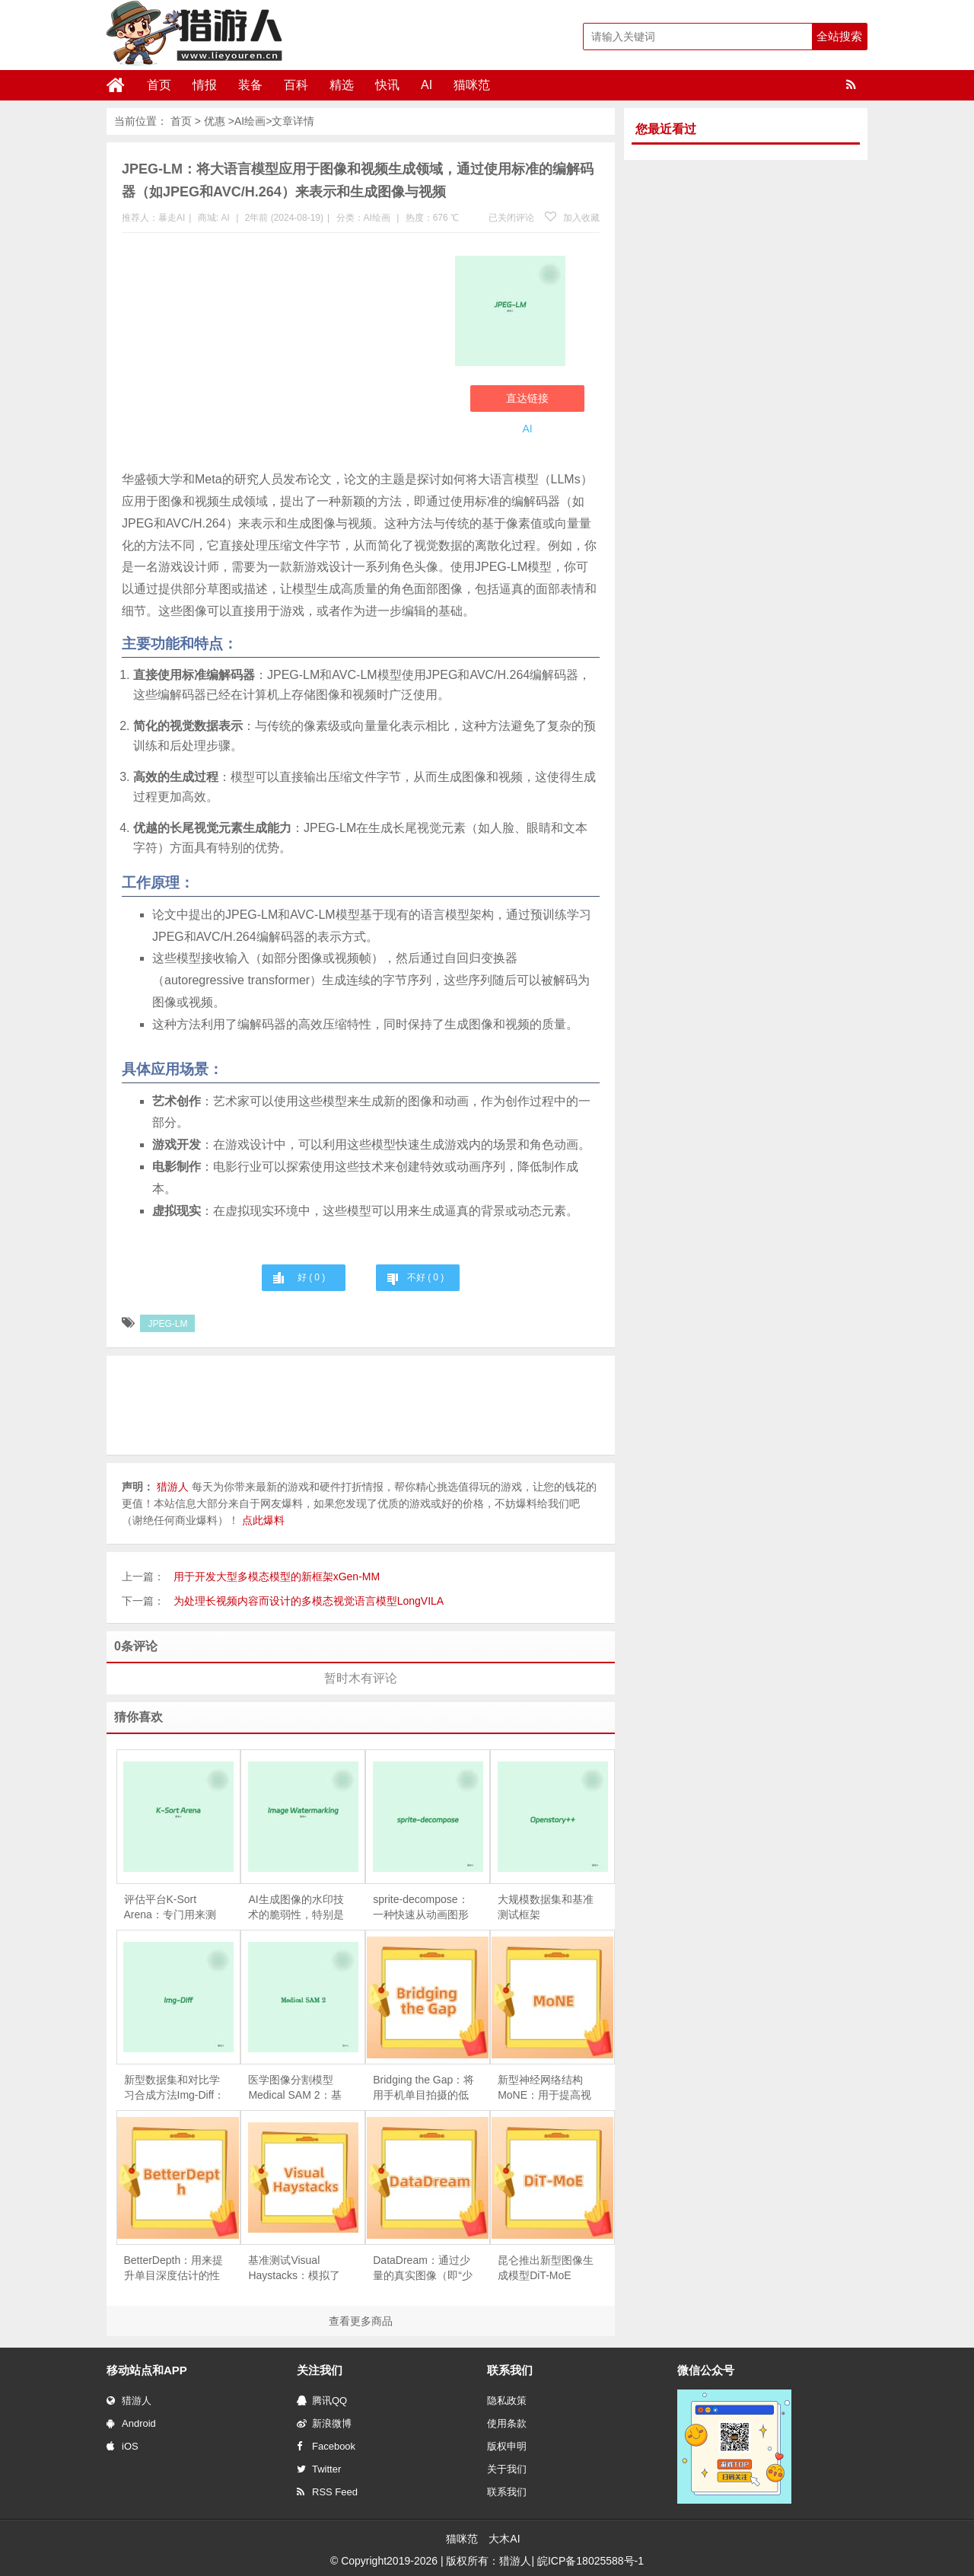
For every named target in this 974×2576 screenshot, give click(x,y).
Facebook (326, 2446)
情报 (205, 84)
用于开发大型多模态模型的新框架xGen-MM (276, 1576)
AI (426, 84)
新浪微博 (324, 2423)
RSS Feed (327, 2492)
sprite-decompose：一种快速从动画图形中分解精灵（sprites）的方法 (421, 1907)
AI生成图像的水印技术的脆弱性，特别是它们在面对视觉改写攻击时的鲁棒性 (296, 1907)
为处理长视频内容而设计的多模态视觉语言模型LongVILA (308, 1601)
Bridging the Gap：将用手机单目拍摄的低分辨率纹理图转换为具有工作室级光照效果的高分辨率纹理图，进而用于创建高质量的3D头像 (423, 2088)
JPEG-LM (167, 1323)
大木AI (504, 2539)
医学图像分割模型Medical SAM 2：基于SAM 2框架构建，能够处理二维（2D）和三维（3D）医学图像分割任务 (297, 2088)
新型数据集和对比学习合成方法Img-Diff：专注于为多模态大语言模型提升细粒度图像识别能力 (174, 2088)
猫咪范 (472, 84)
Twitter (319, 2469)
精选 (341, 84)
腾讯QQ (322, 2400)
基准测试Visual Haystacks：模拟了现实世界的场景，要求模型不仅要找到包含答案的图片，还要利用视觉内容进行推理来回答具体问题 (296, 2268)
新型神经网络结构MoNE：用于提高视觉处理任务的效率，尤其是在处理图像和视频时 (546, 2088)
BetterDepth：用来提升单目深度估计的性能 (174, 2268)
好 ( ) (311, 1277)
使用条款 (507, 2423)
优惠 (214, 121)
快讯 (387, 84)
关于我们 (507, 2469)
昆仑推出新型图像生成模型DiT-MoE (546, 2267)
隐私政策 (507, 2400)
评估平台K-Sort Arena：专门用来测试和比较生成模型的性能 (172, 1907)
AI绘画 (250, 121)
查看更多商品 (361, 2321)
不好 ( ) (425, 1277)
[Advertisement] (281, 354)
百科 (296, 84)
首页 (159, 84)
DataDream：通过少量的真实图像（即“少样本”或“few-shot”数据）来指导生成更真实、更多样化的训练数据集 (423, 2268)
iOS (122, 2446)
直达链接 (527, 398)
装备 (250, 84)
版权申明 (507, 2446)
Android (131, 2423)
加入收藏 (572, 217)
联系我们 (507, 2492)
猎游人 (129, 2400)
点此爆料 (263, 1520)
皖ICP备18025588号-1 (590, 2561)
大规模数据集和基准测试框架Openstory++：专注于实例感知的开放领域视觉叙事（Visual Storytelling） (546, 1907)
